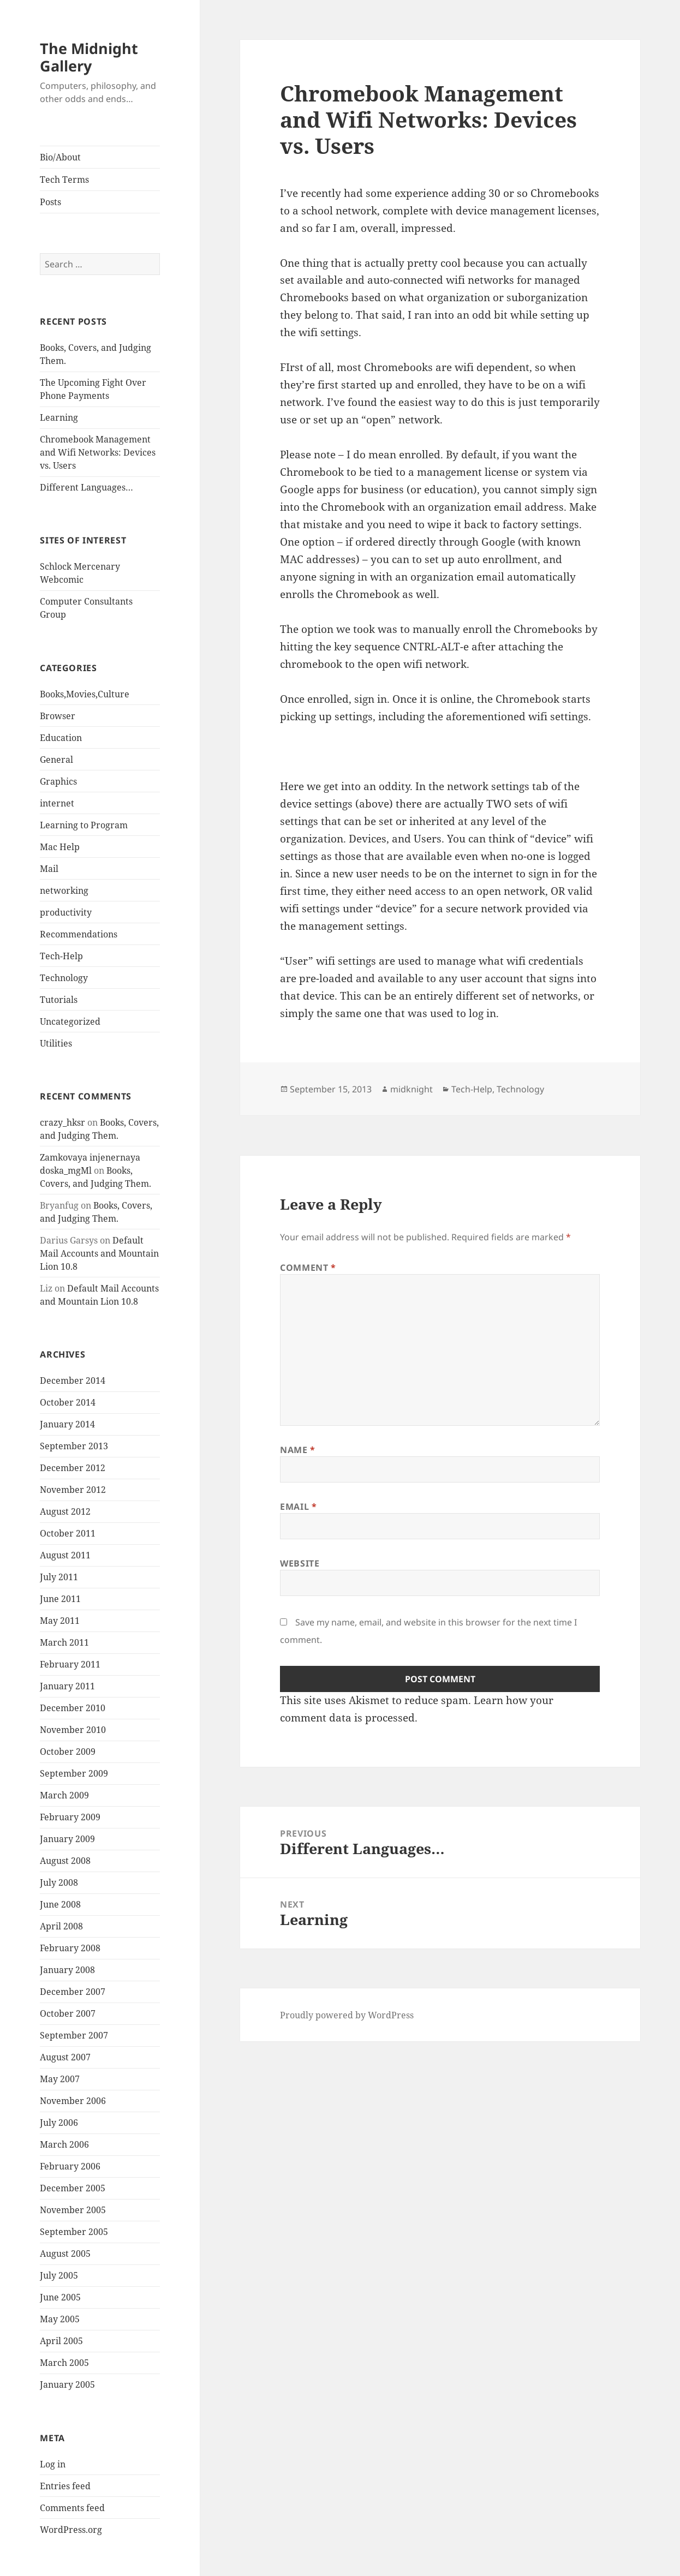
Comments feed (72, 2508)
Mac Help (60, 847)
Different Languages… (86, 487)
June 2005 (60, 2297)
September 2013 (74, 1446)
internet (57, 803)
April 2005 (61, 2341)
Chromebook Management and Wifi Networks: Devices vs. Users (98, 452)
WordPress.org (71, 2530)
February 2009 (70, 1817)
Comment (308, 1268)
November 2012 (73, 1490)
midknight (411, 1089)
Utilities (56, 1043)
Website (299, 1563)
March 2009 (64, 1795)
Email (298, 1507)
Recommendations (78, 934)
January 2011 (67, 1686)
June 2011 (60, 1599)
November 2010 (73, 1730)
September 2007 (74, 2035)
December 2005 (72, 2188)
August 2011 (65, 1555)
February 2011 (70, 1664)
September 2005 (74, 2232)
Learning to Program (84, 825)
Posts (50, 202)
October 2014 (68, 1402)
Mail (49, 869)
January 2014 (67, 1424)
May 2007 (60, 2079)
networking (64, 890)
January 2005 (67, 2384)
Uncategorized (70, 1021)
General (56, 760)
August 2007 (65, 2057)
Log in (52, 2464)
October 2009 (68, 1752)
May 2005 (60, 2319)
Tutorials (58, 1000)
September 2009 (74, 1773)
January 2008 (67, 1970)
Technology (64, 978)
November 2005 (73, 2210)
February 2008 (70, 1948)
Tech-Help (61, 956)
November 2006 (73, 2101)
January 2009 (67, 1839)
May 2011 (60, 1621)
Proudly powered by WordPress (347, 2015)
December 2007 (72, 1992)
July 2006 (59, 2123)
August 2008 (65, 1861)
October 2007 (68, 2013)
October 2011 (68, 1533)
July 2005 (59, 2275)
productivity (66, 912)
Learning (59, 417)
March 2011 (64, 1642)
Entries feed (65, 2486)
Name (297, 1450)
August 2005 (65, 2254)
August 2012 (65, 1511)
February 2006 (70, 2166)
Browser (57, 716)
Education (61, 738)
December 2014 (72, 1380)
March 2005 (64, 2363)
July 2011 (59, 1577)
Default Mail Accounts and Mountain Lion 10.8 (99, 1253)
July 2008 (59, 1882)
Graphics (58, 781)
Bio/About (60, 157)
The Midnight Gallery (89, 57)
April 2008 (61, 1926)
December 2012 (72, 1468)
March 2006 (64, 2144)
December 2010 (72, 1708)
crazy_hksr (62, 1122)
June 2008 (60, 1904)
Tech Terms (64, 180)
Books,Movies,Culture (84, 694)
